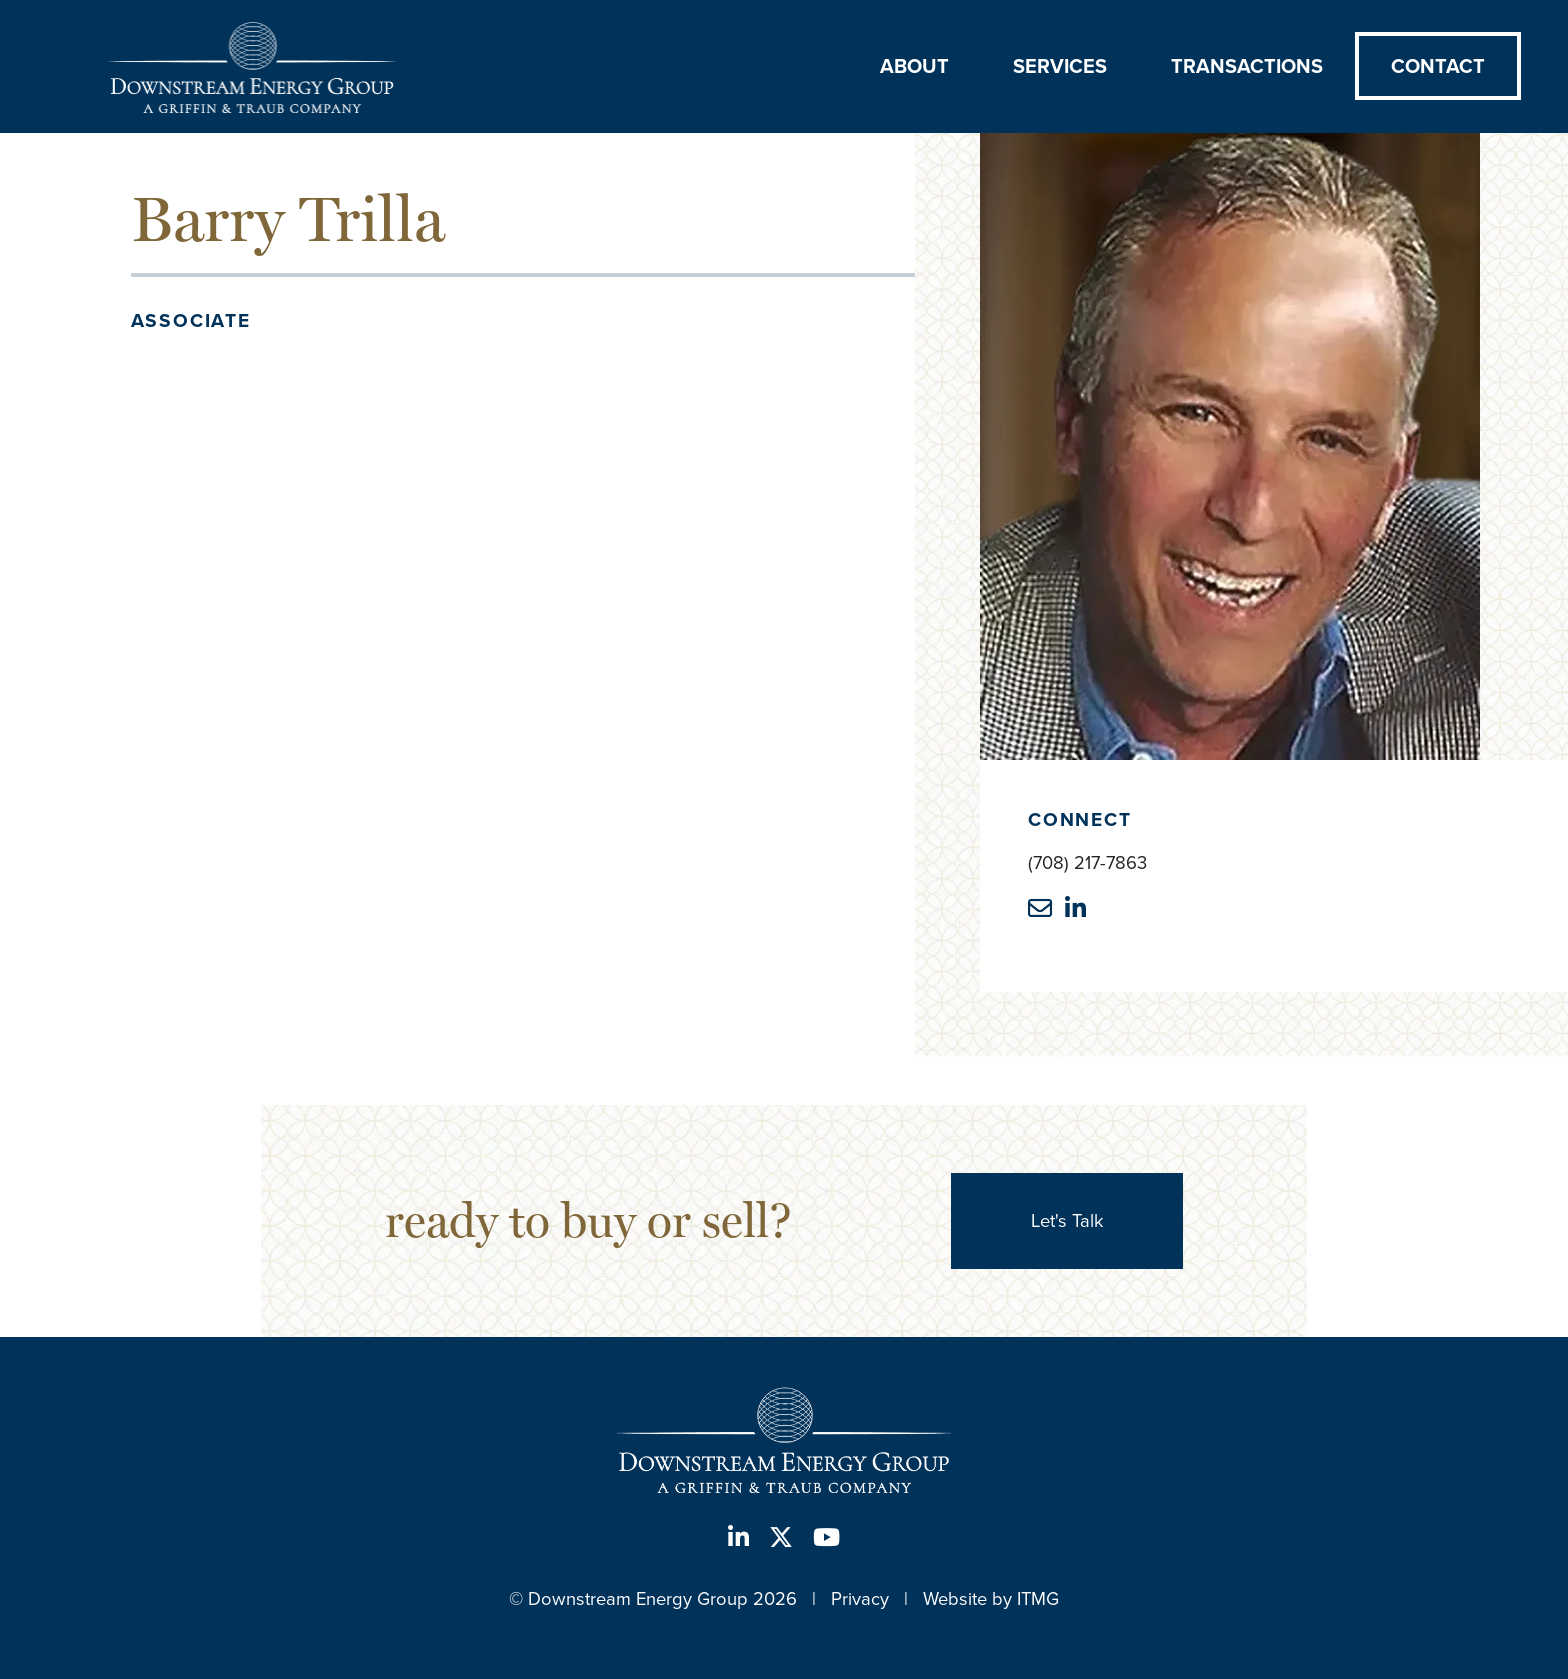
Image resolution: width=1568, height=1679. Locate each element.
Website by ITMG (991, 1598)
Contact (1438, 66)
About (914, 66)
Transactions (1247, 66)
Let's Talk (1067, 1220)
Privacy (860, 1598)
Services (1060, 66)
